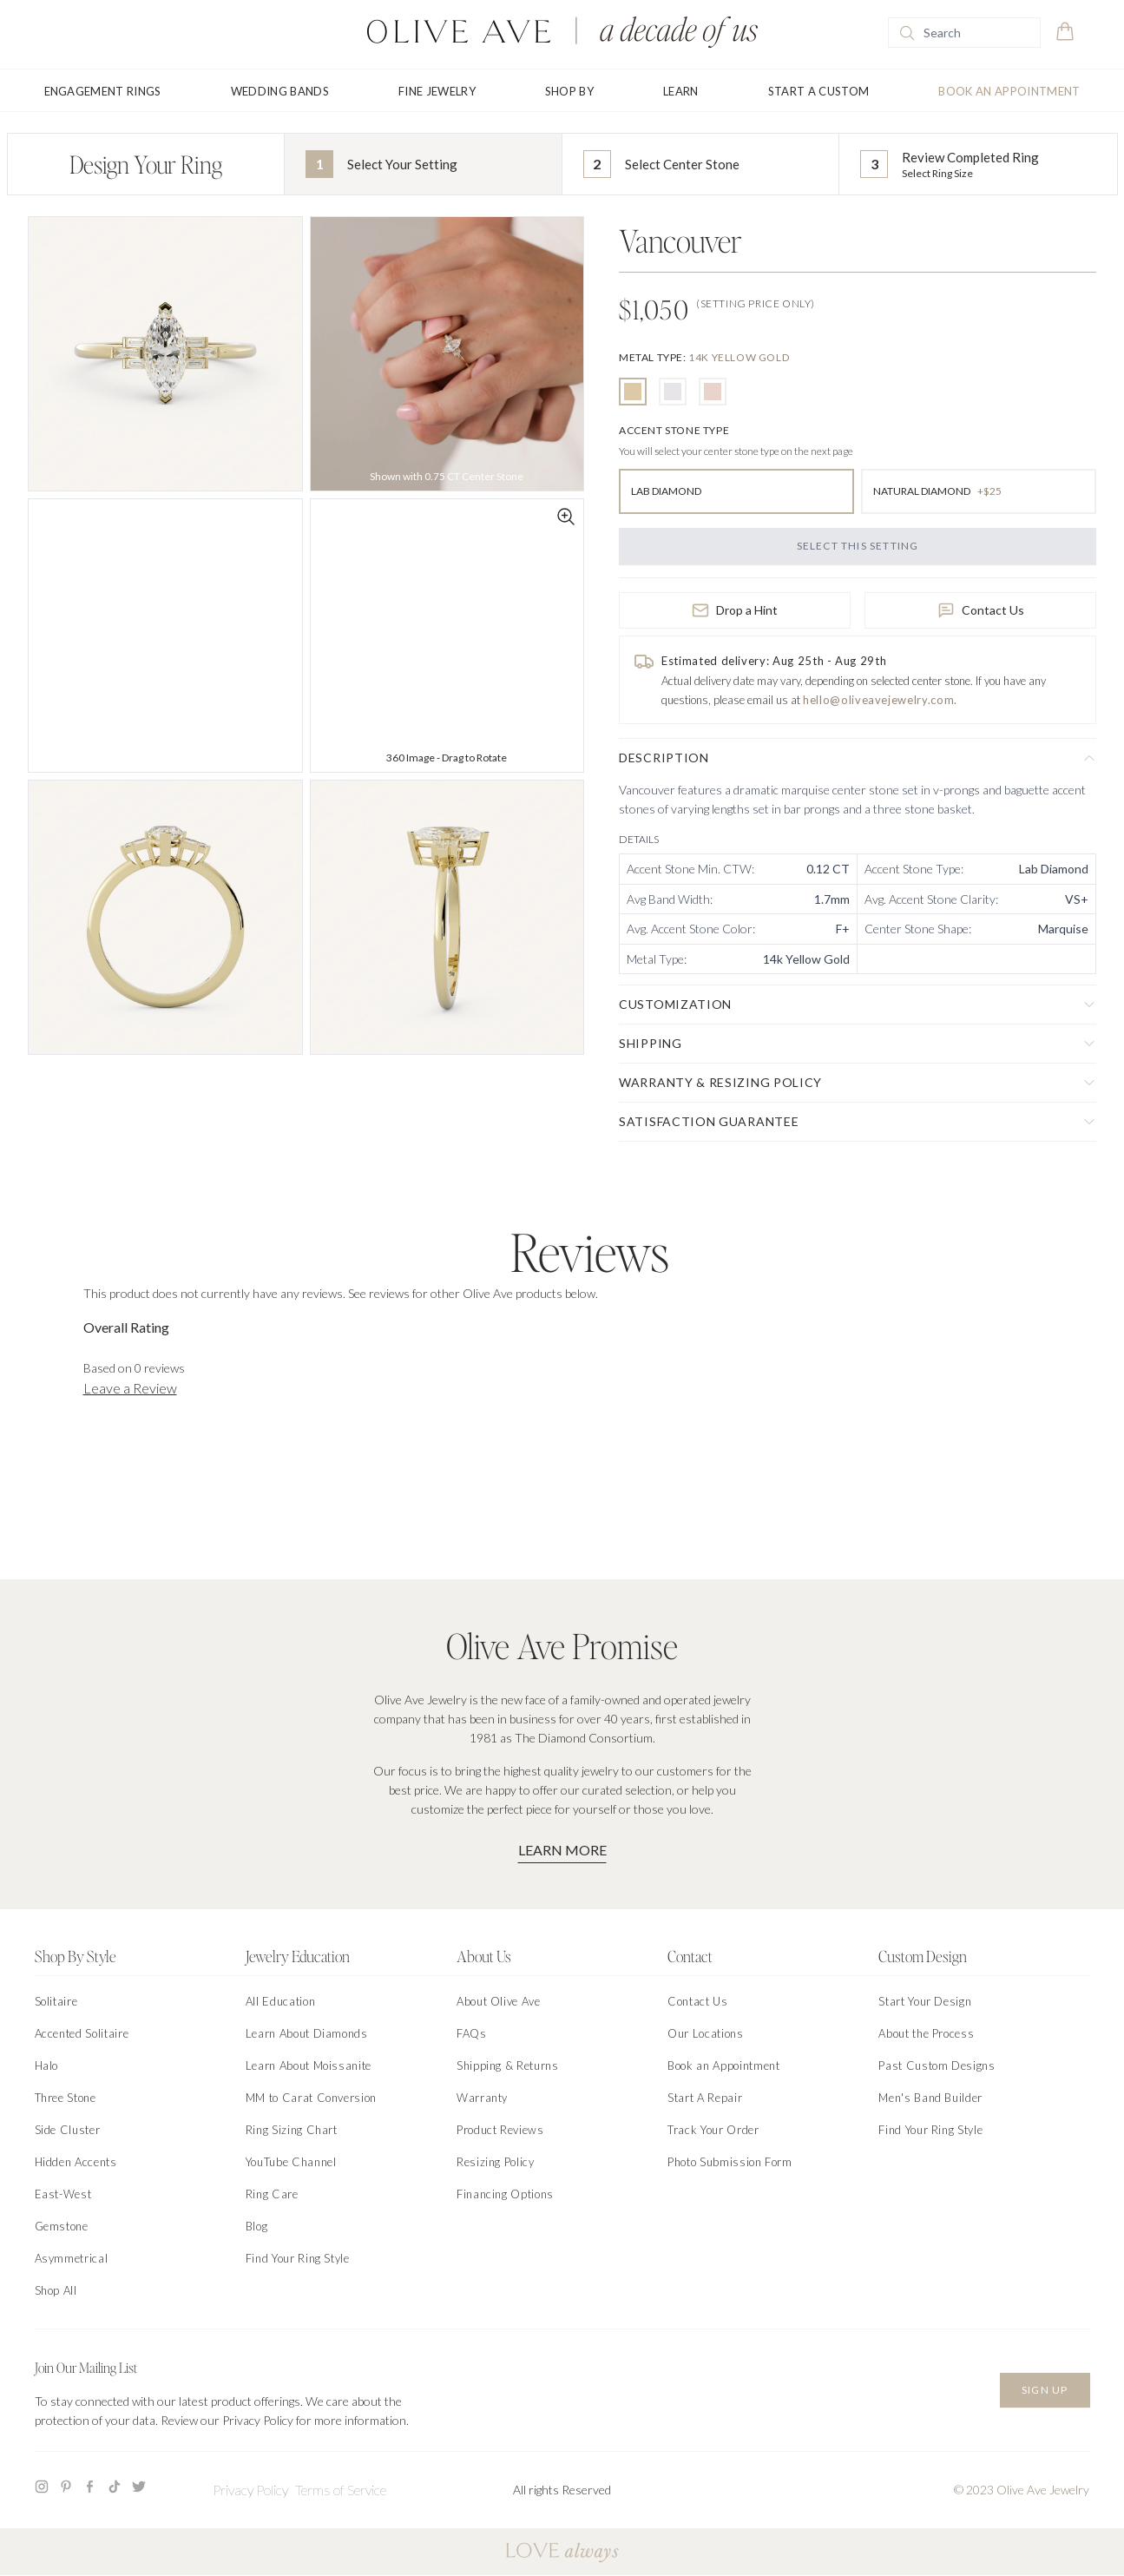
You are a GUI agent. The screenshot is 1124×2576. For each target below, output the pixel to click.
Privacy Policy (250, 2489)
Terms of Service (340, 2489)
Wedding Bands (280, 91)
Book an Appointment (1009, 91)
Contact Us (980, 610)
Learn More (562, 1849)
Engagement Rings (102, 91)
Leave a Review (130, 1388)
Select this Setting (858, 545)
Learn (681, 91)
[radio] (633, 391)
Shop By (569, 91)
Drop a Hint (735, 610)
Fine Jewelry (437, 91)
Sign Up (1045, 2389)
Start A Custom (819, 91)
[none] (704, 357)
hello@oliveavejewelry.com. (880, 700)
